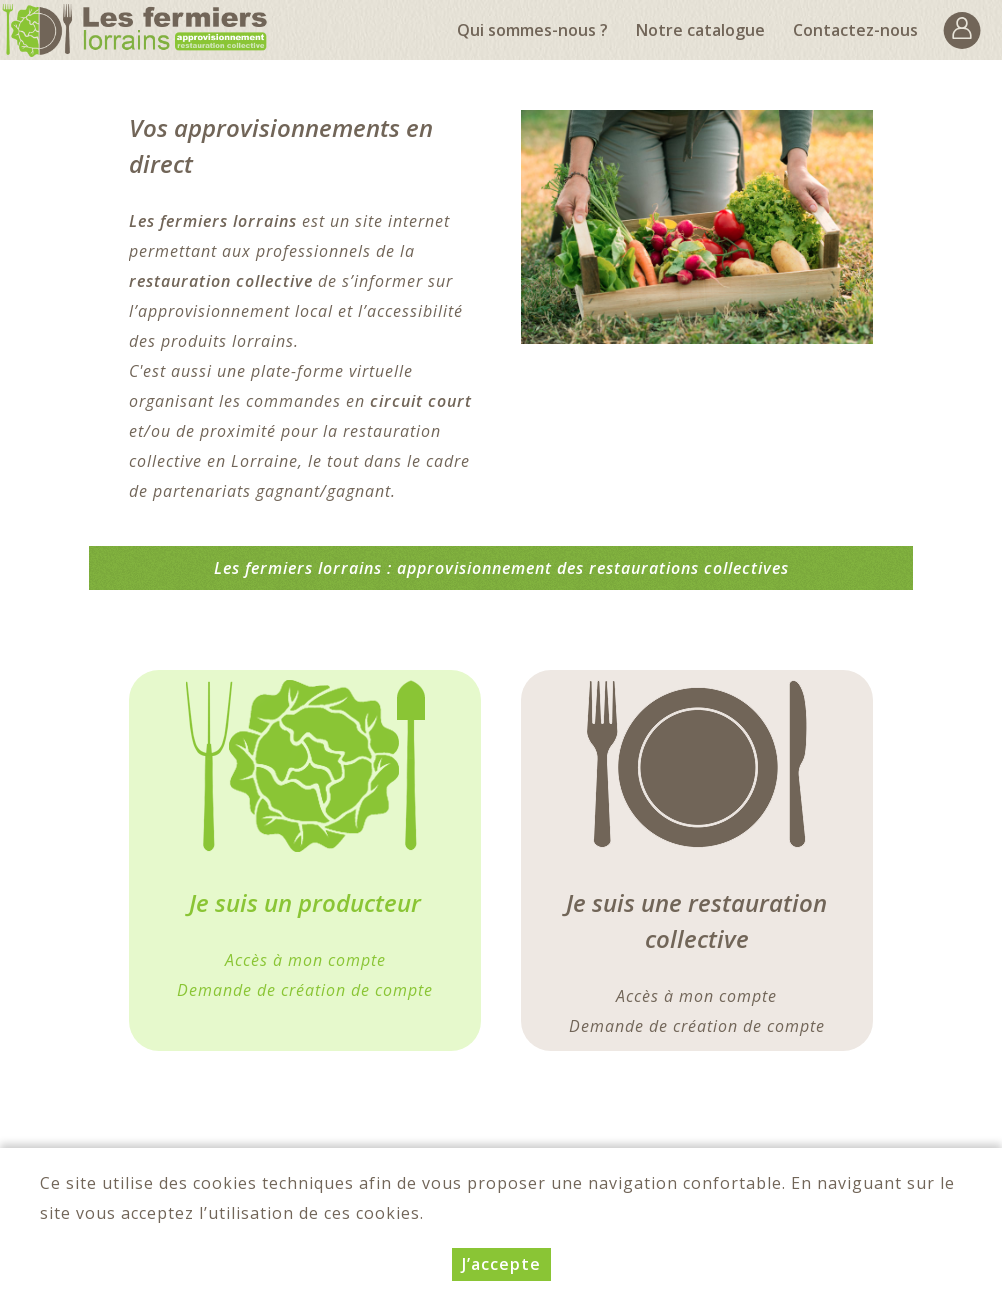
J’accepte (501, 1264)
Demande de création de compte (697, 1026)
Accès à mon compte (696, 996)
